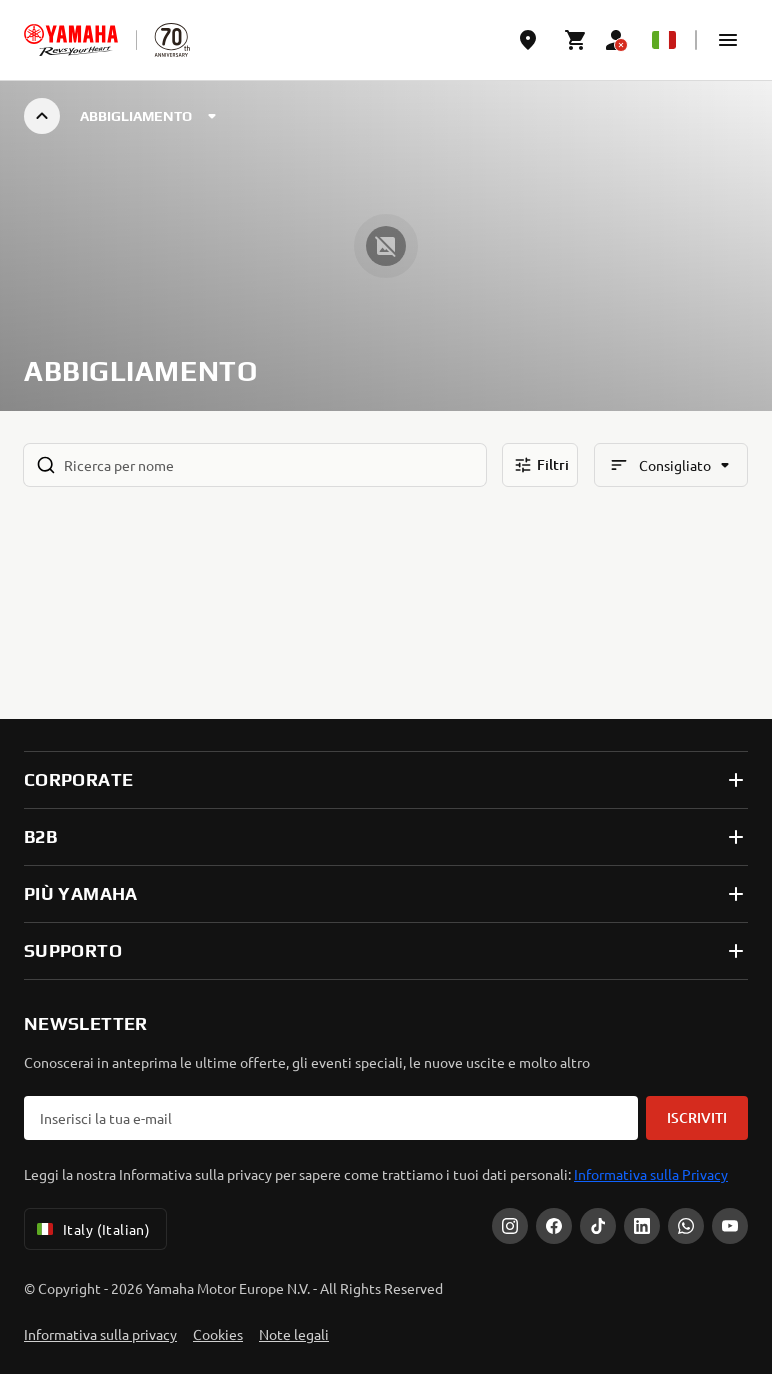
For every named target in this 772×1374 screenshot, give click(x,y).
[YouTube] (730, 1226)
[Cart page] (576, 40)
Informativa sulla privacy (100, 1334)
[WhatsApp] (686, 1226)
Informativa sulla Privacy (651, 1174)
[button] (728, 40)
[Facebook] (554, 1226)
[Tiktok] (598, 1226)
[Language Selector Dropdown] (664, 40)
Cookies (218, 1334)
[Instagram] (510, 1226)
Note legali (294, 1334)
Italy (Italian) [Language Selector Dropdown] (91, 1229)
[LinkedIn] (642, 1226)
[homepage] (71, 40)
